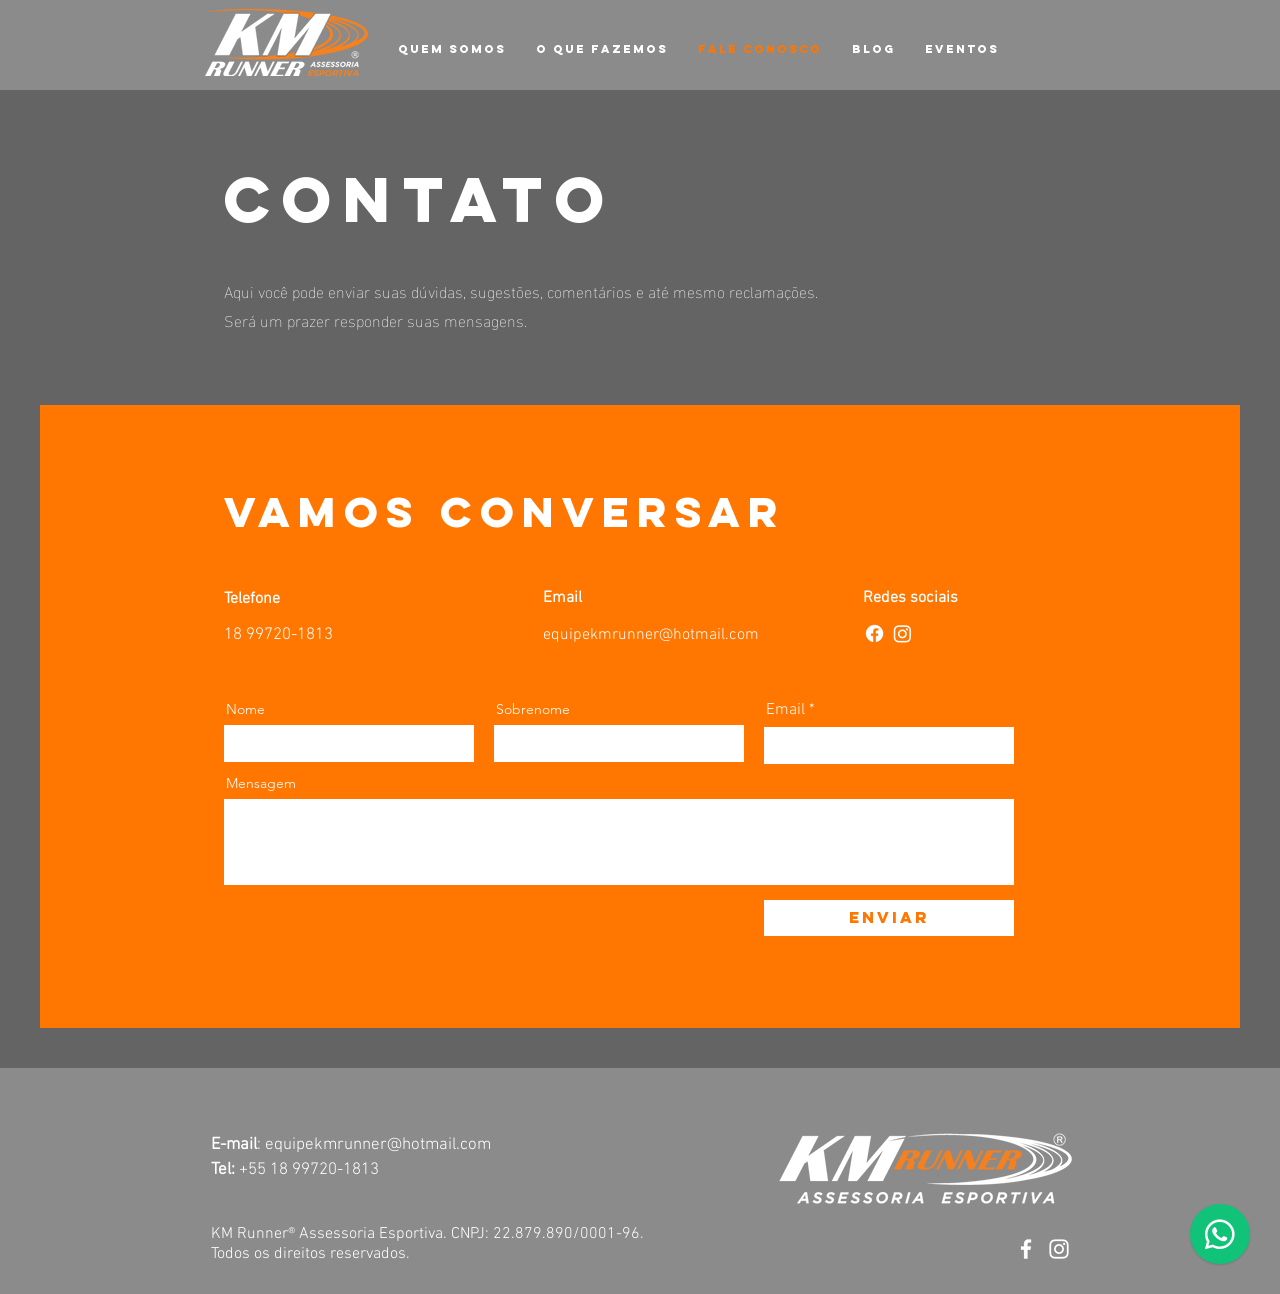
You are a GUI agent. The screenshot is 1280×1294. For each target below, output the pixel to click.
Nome (245, 709)
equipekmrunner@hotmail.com (651, 635)
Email (785, 710)
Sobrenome (533, 709)
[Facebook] (874, 633)
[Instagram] (902, 633)
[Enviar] (889, 918)
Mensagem (261, 783)
